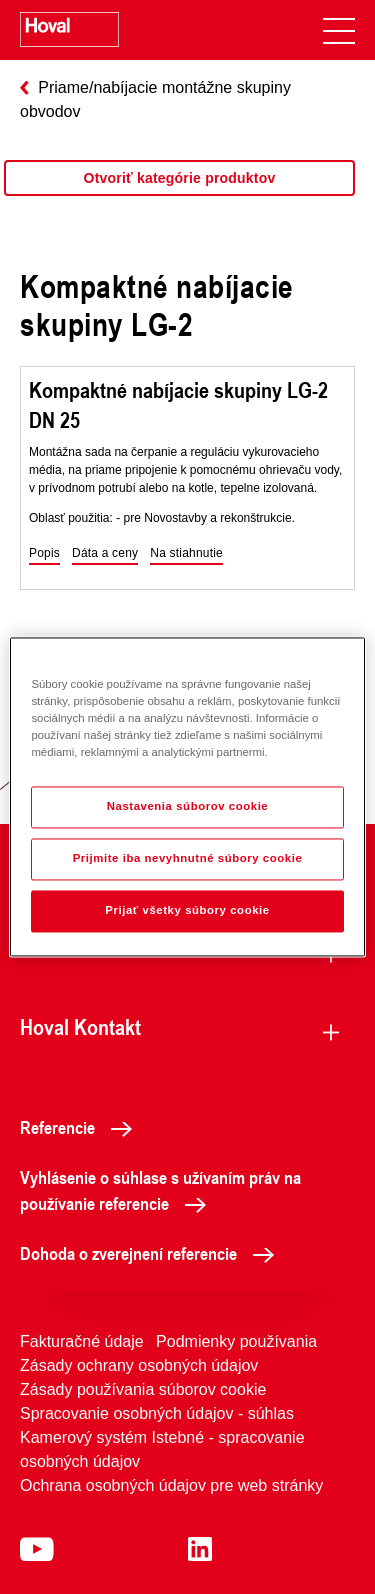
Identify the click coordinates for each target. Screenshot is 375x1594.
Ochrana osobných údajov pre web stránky (171, 1485)
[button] (44, 554)
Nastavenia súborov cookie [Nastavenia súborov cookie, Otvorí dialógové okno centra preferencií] (188, 807)
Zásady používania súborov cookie (143, 1389)
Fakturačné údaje (82, 1341)
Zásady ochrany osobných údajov (139, 1365)
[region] (179, 198)
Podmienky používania (236, 1341)
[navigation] (339, 30)
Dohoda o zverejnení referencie (152, 1253)
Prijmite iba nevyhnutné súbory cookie (188, 859)
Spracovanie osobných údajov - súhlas (157, 1413)
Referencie (81, 1127)
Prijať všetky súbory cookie (187, 911)
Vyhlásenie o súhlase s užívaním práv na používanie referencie (160, 1190)
